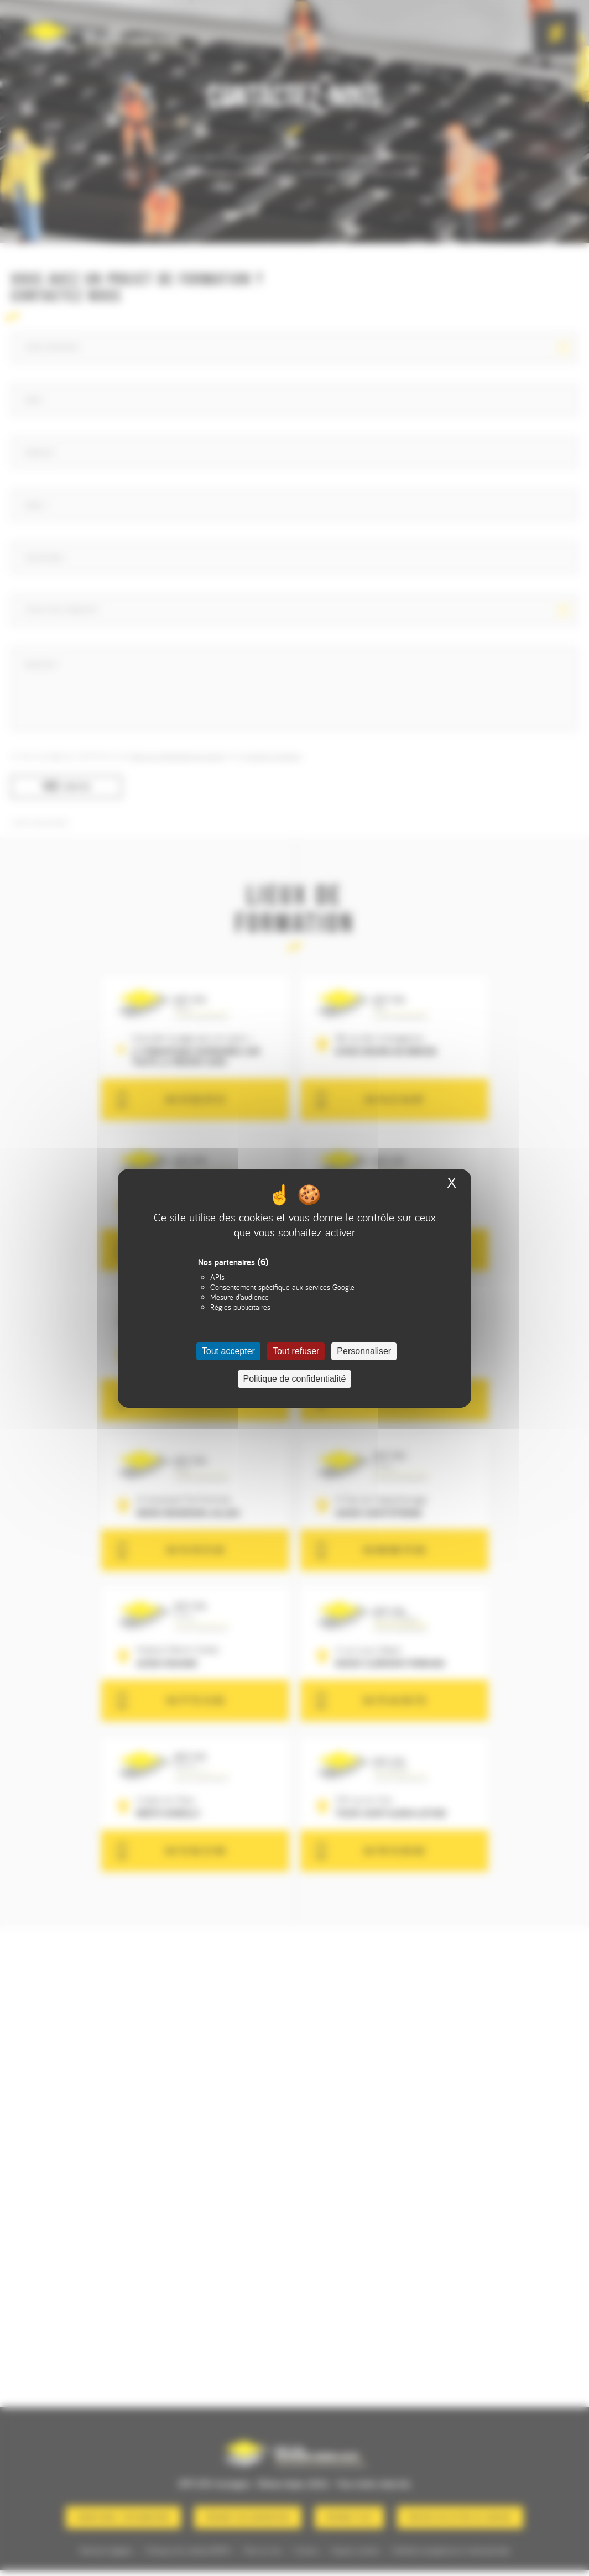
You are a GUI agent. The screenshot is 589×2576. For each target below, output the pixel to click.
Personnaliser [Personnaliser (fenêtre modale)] (364, 1351)
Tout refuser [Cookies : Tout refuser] (296, 1351)
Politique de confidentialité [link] (294, 1378)
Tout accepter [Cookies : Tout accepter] (228, 1351)
